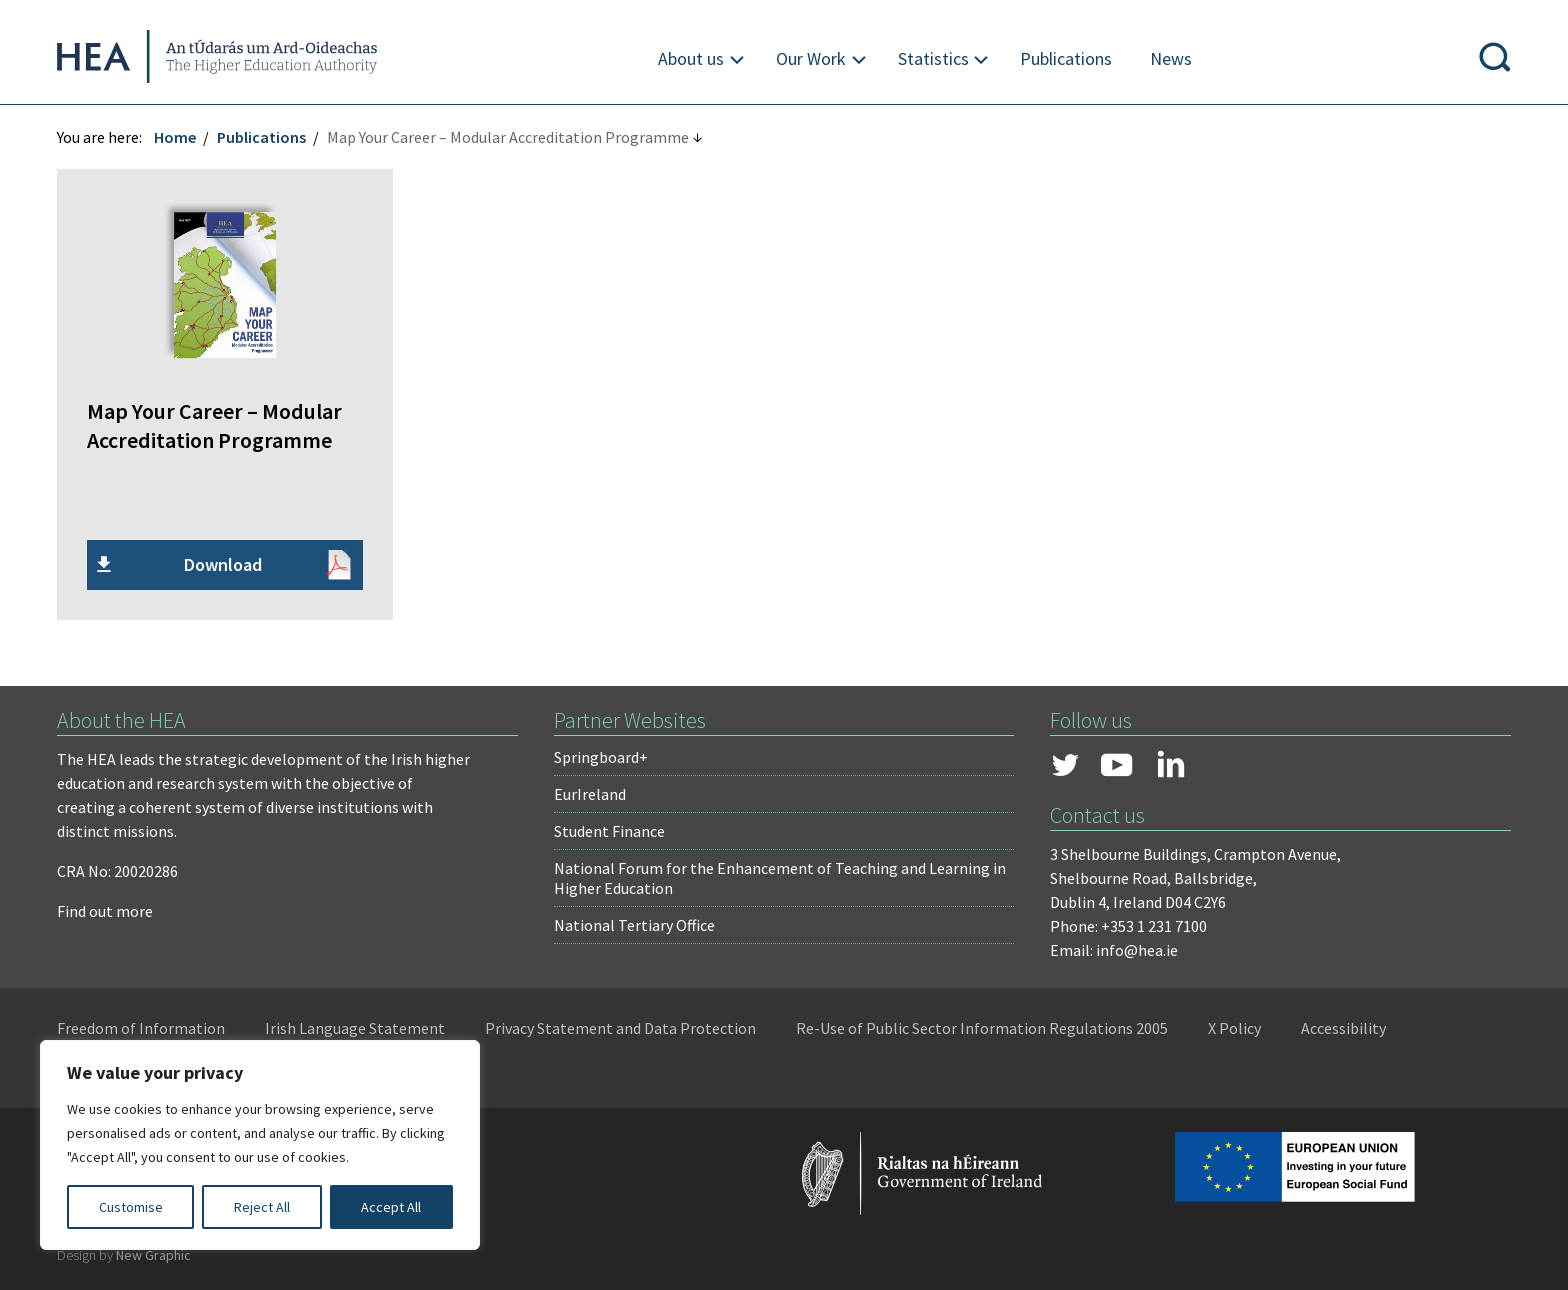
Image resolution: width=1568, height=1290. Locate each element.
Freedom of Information (144, 1027)
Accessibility (1346, 1027)
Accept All (391, 1207)
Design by (127, 1254)
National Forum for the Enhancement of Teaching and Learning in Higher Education (781, 877)
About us (691, 58)
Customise (131, 1207)
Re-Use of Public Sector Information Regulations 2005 (985, 1027)
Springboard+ (602, 756)
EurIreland (591, 793)
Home (178, 137)
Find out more (108, 910)
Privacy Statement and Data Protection (623, 1027)
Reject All (262, 1207)
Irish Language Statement (358, 1027)
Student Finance (610, 830)
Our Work (811, 58)
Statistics (933, 58)
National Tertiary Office (635, 924)
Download (225, 563)
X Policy (1237, 1027)
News (1171, 58)
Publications (1066, 58)
